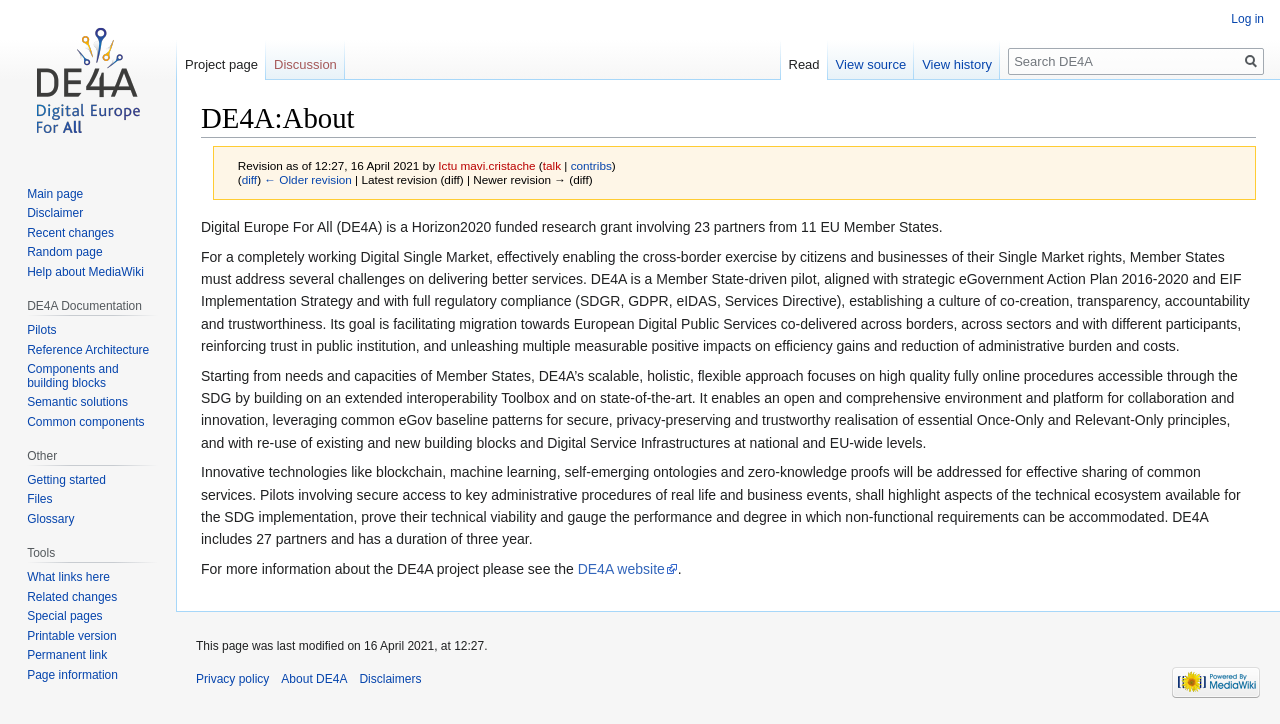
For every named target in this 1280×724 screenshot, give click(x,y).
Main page (55, 194)
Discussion (305, 64)
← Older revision (308, 179)
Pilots (41, 330)
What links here (68, 577)
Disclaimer (55, 213)
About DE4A (314, 679)
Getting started (66, 480)
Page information (72, 675)
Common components (85, 422)
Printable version (71, 636)
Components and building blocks (72, 376)
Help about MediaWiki (85, 272)
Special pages (64, 616)
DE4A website (621, 569)
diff (249, 179)
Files (39, 499)
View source (871, 64)
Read (804, 64)
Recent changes (70, 233)
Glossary (50, 519)
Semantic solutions (77, 402)
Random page (64, 252)
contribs (591, 165)
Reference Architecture (88, 350)
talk (552, 165)
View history (957, 64)
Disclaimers (390, 679)
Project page (221, 64)
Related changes (72, 597)
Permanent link (67, 655)
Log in (1247, 19)
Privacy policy (232, 679)
